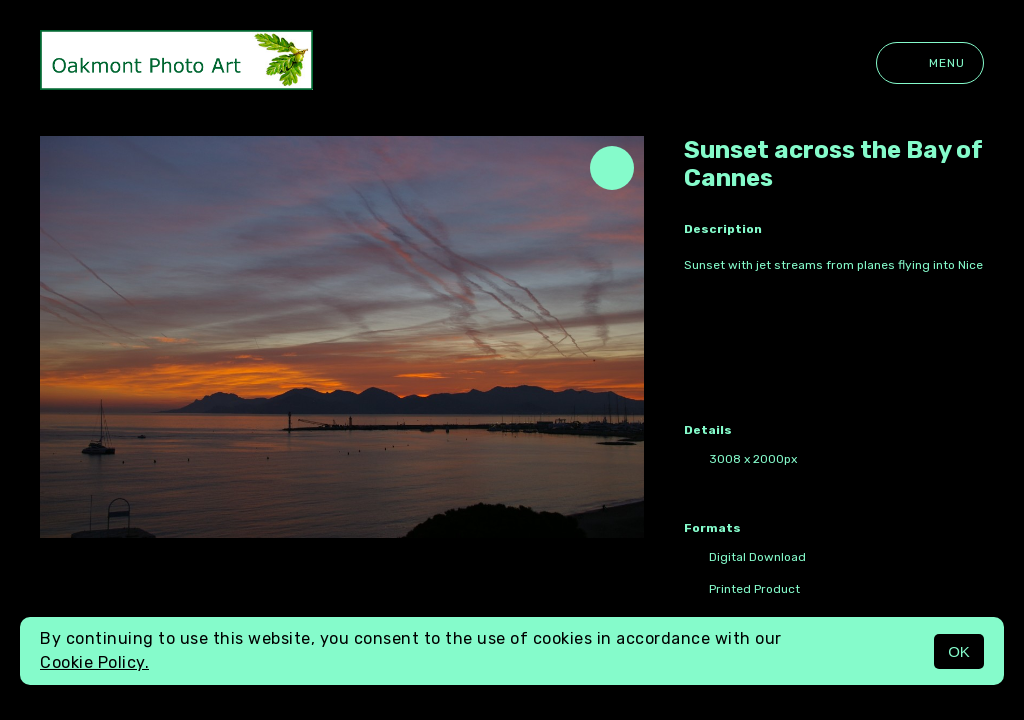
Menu (930, 63)
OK (959, 651)
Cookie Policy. (94, 662)
